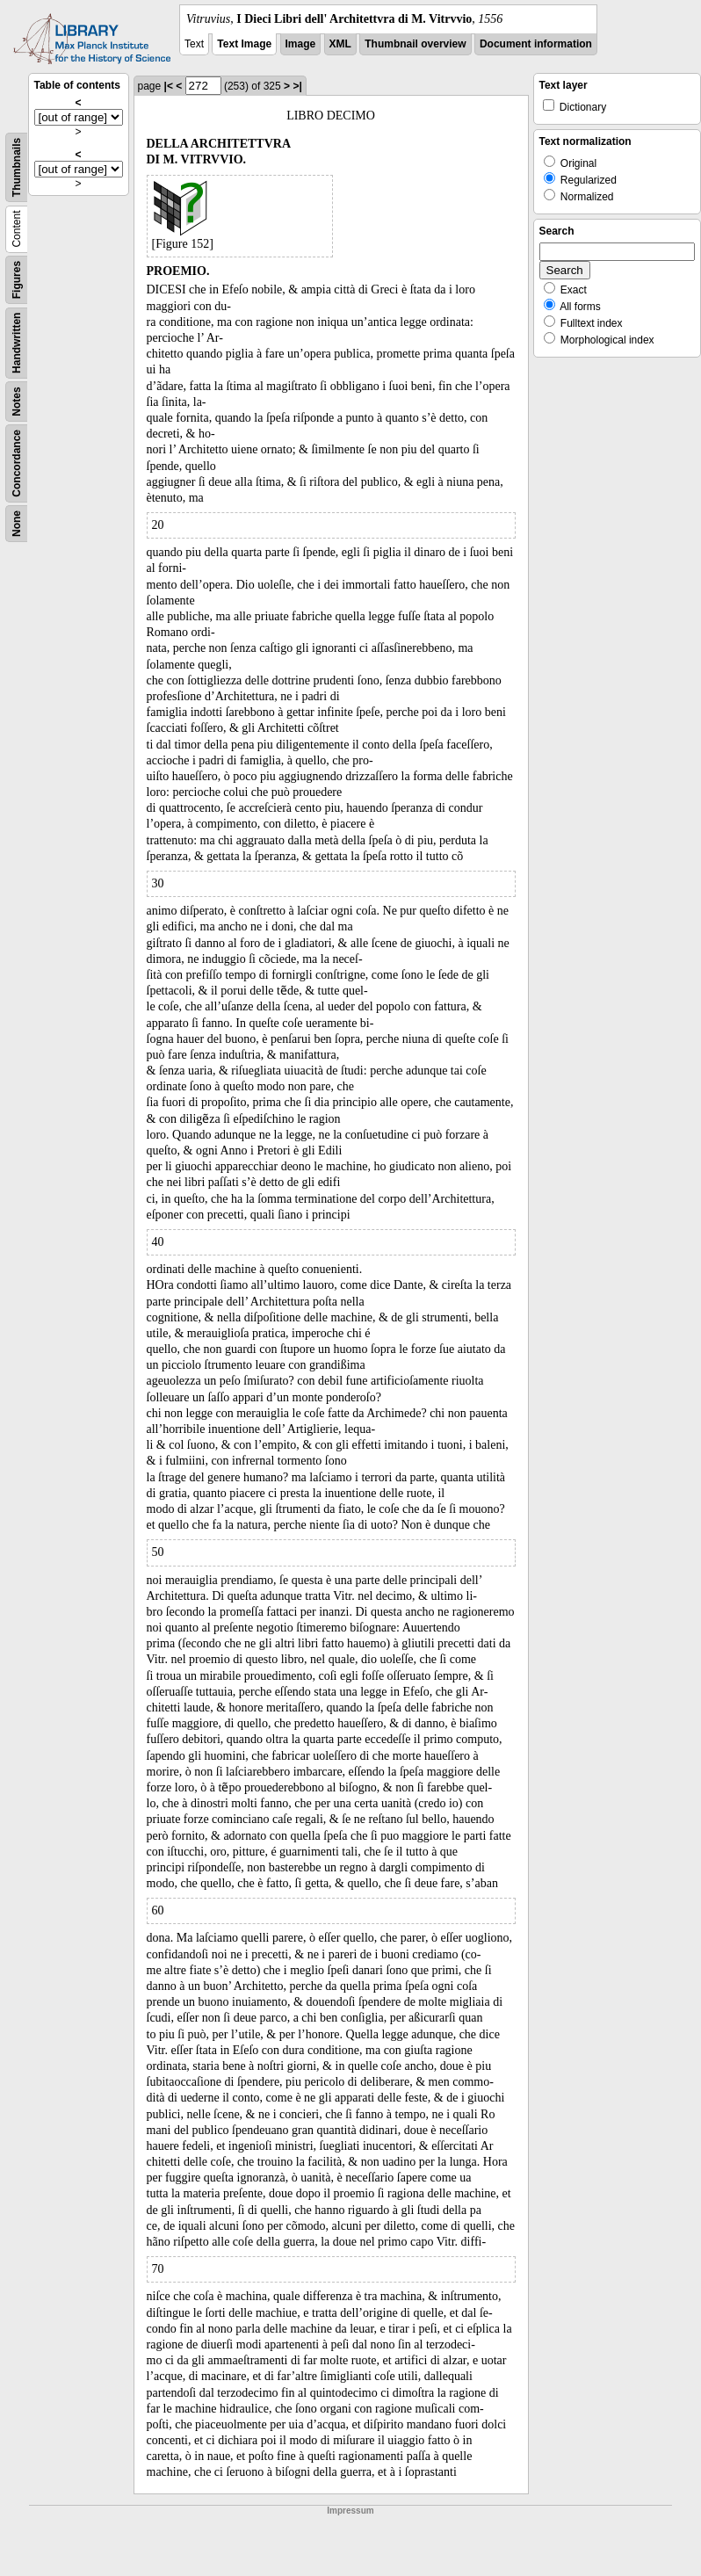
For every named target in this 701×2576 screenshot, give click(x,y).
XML (340, 44)
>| (297, 86)
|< (168, 86)
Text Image (244, 44)
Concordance (17, 463)
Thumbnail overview (415, 44)
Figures (17, 280)
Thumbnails (17, 167)
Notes (17, 401)
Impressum (350, 2510)
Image (300, 44)
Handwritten (17, 343)
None (17, 523)
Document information (536, 44)
